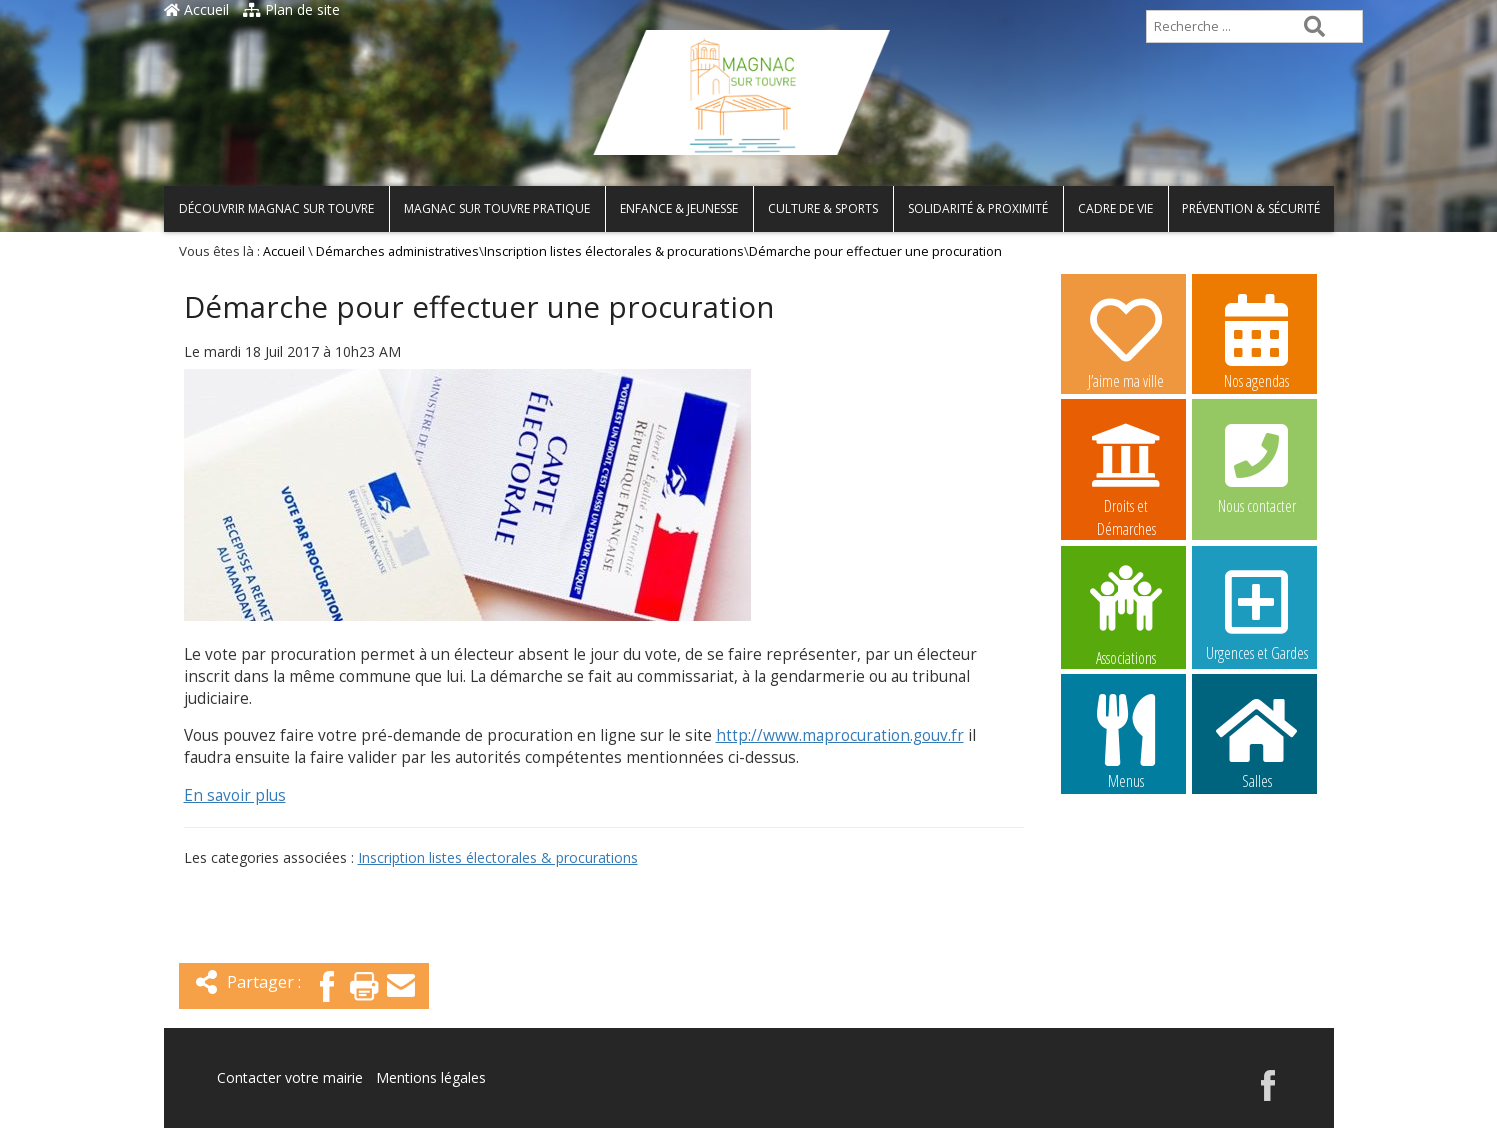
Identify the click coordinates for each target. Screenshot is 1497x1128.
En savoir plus (235, 795)
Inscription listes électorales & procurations (614, 251)
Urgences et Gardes (1257, 613)
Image (1126, 867)
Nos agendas (1257, 341)
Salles (1257, 741)
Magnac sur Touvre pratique (497, 208)
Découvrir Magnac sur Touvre (276, 208)
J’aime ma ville (1126, 341)
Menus (1126, 741)
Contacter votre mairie (290, 1077)
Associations (1126, 614)
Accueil (196, 9)
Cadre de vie (1115, 208)
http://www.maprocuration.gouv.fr (840, 735)
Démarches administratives (397, 251)
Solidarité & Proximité (978, 208)
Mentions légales (431, 1077)
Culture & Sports (823, 208)
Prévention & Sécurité (1251, 208)
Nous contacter (1257, 466)
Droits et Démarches (1126, 467)
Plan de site (291, 9)
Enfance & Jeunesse (679, 208)
